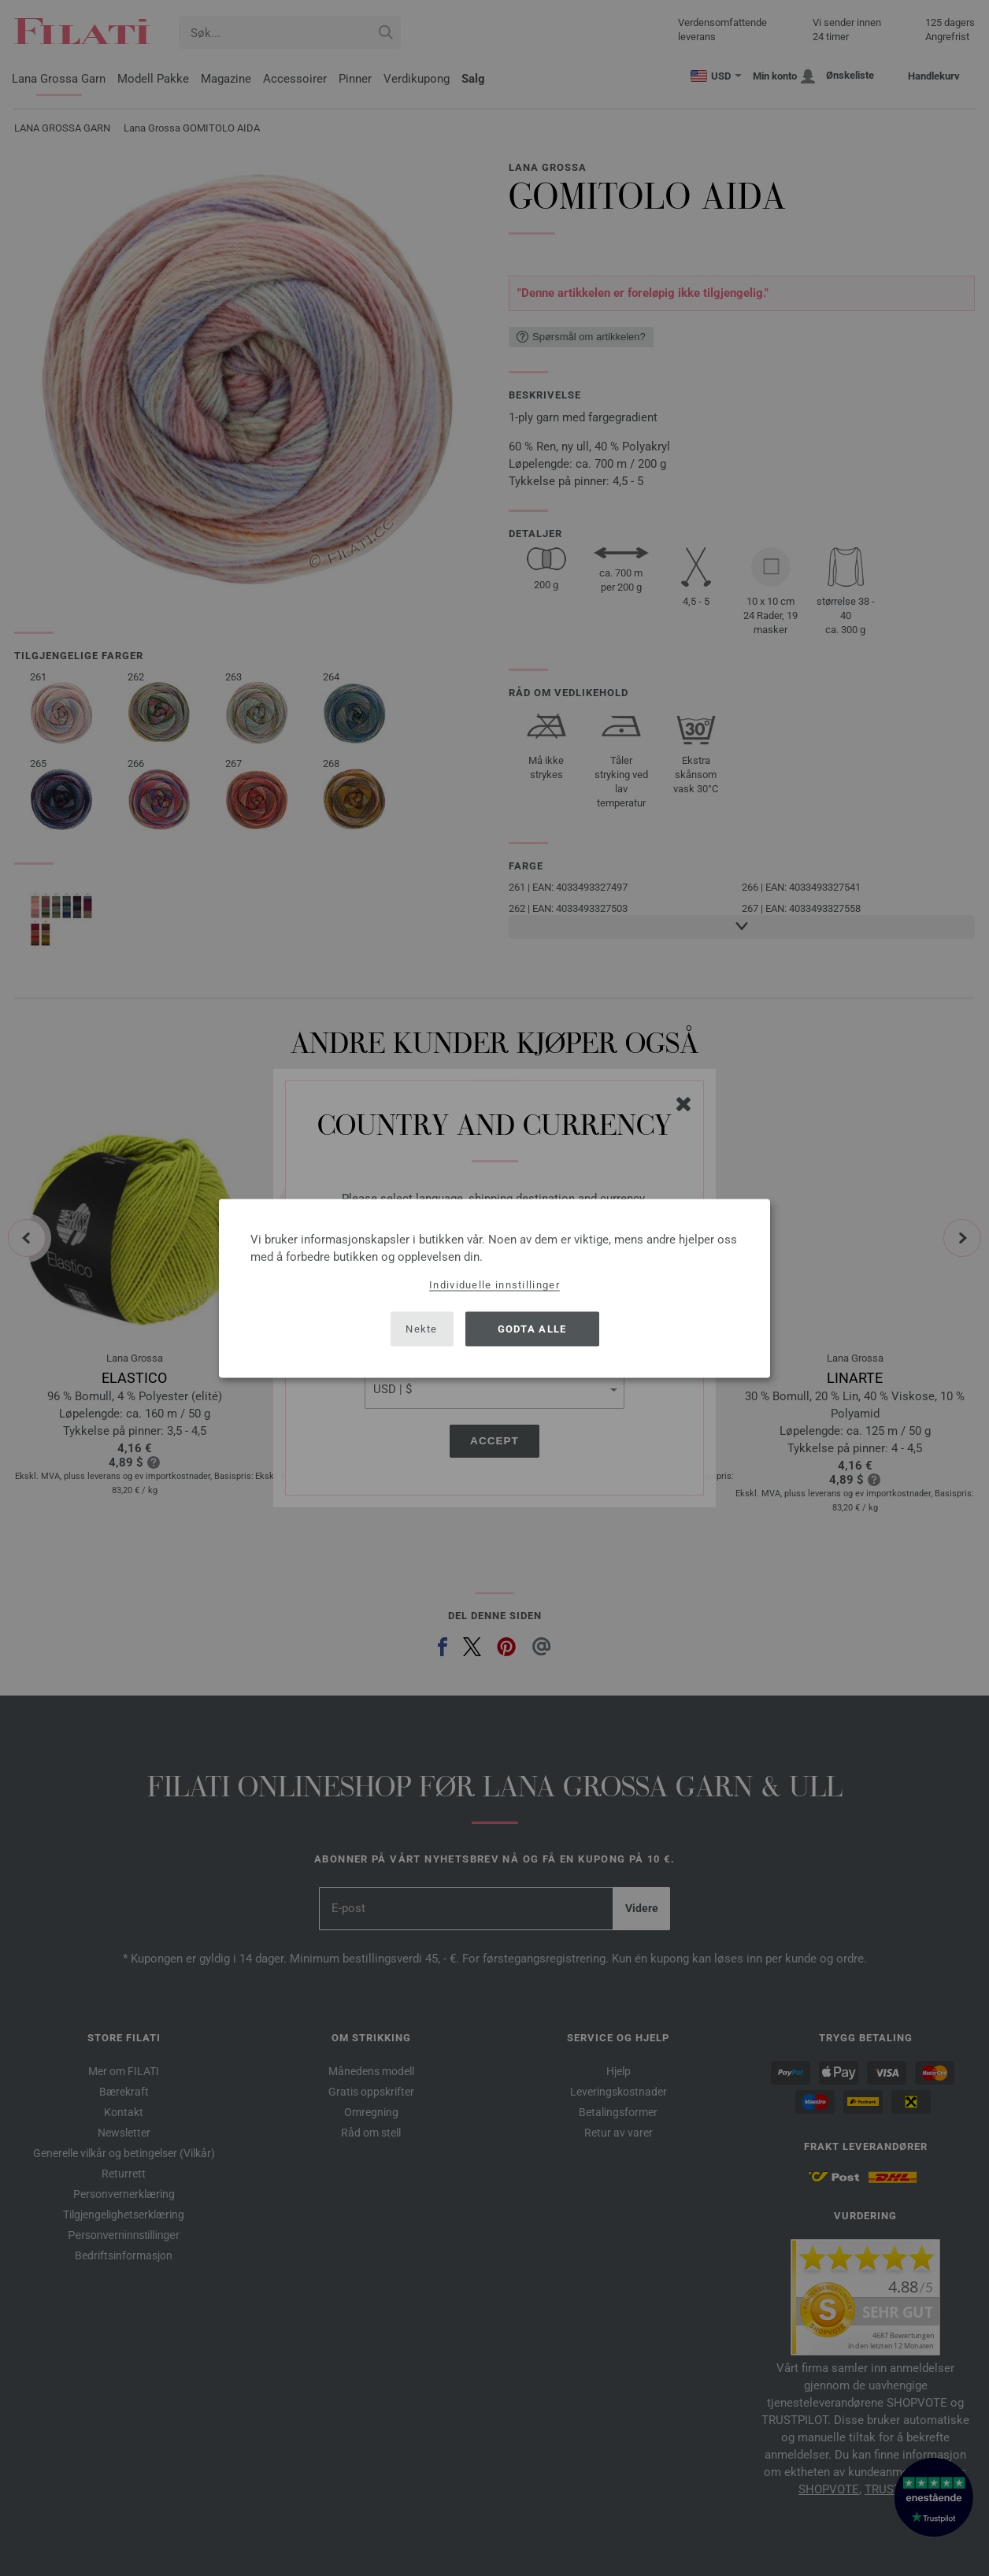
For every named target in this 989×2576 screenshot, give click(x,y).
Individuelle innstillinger (494, 1284)
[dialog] (494, 1288)
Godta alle (532, 1329)
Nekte (422, 1329)
